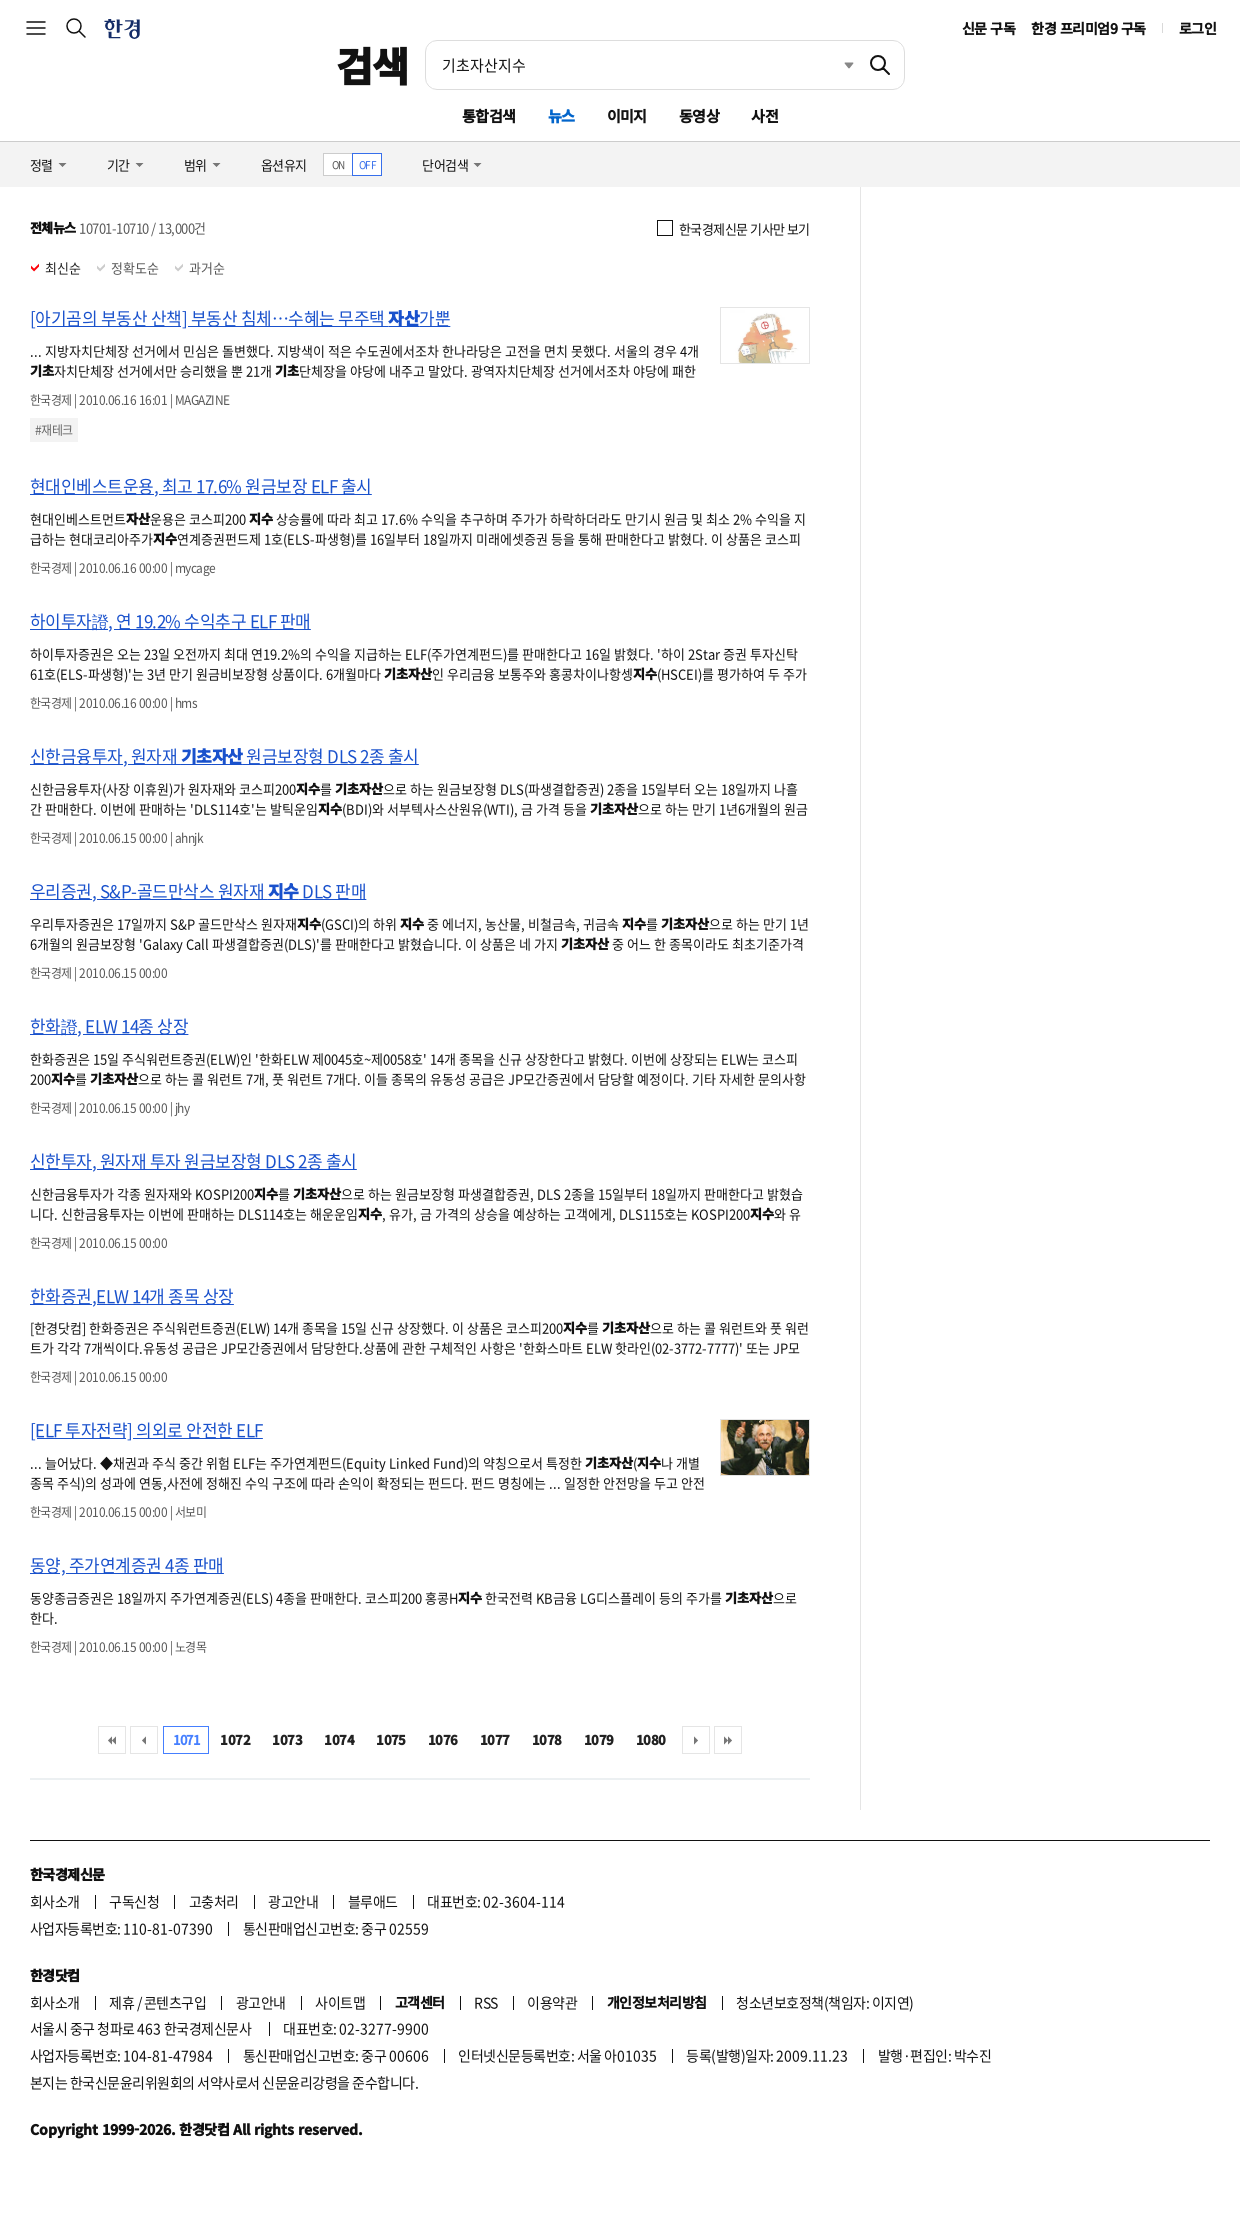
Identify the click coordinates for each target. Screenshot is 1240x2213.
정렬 (41, 164)
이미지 (627, 115)
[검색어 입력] (641, 65)
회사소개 (55, 1901)
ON (338, 164)
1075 (391, 1739)
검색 (372, 65)
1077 (495, 1739)
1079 (599, 1739)
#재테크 (54, 430)
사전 (764, 115)
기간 (118, 164)
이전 (144, 1740)
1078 (547, 1739)
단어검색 (445, 164)
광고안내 (293, 1901)
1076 (443, 1739)
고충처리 (214, 1901)
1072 (235, 1739)
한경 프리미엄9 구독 (1088, 28)
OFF (367, 164)
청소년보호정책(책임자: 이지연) (824, 2002)
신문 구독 (988, 28)
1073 (287, 1739)
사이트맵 (340, 2002)
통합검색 (489, 115)
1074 (339, 1739)
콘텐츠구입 (175, 2002)
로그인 (1197, 28)
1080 (651, 1739)
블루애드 (373, 1901)
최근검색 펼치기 (834, 65)
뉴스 (561, 115)
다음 (696, 1740)
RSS (485, 2002)
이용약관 (552, 2002)
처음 (112, 1740)
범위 (195, 164)
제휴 (121, 2002)
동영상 (699, 115)
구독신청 (134, 1901)
